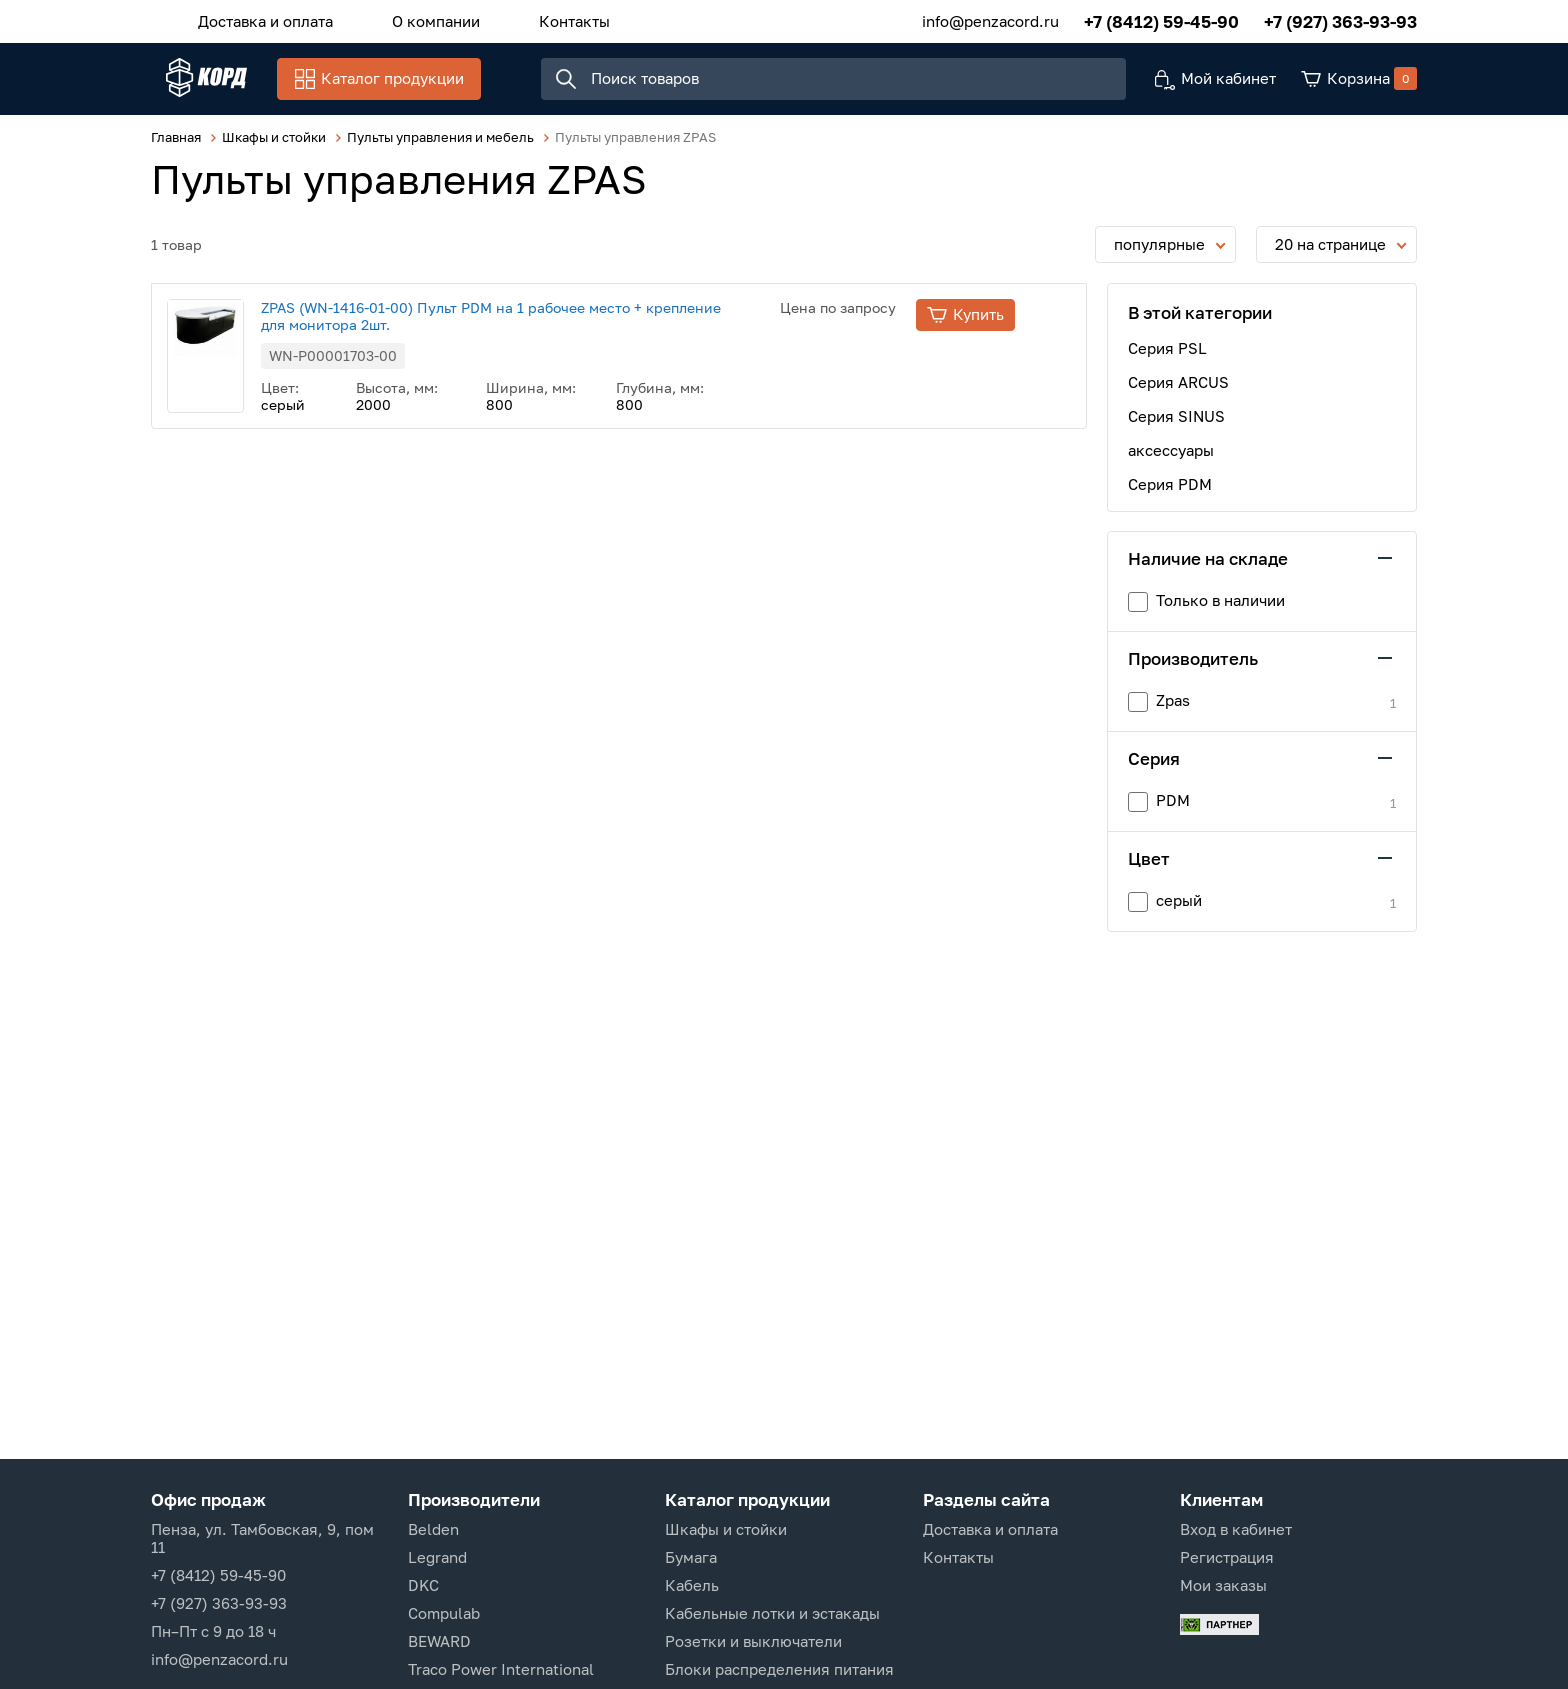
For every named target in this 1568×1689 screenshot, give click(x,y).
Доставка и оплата (257, 19)
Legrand (437, 1557)
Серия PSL (1167, 360)
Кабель (692, 1585)
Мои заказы (1223, 1585)
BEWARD (439, 1641)
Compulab (444, 1613)
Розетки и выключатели (753, 1641)
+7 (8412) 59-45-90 (1161, 19)
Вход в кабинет (1236, 1529)
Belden (433, 1529)
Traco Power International (501, 1669)
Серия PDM (1170, 496)
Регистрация (1227, 1557)
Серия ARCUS (1178, 394)
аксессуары (1171, 462)
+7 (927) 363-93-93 (1340, 19)
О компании (413, 19)
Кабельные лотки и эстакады (772, 1613)
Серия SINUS (1176, 428)
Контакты (536, 19)
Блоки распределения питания (779, 1669)
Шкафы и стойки (726, 1529)
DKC (423, 1585)
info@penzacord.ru (990, 19)
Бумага (691, 1557)
